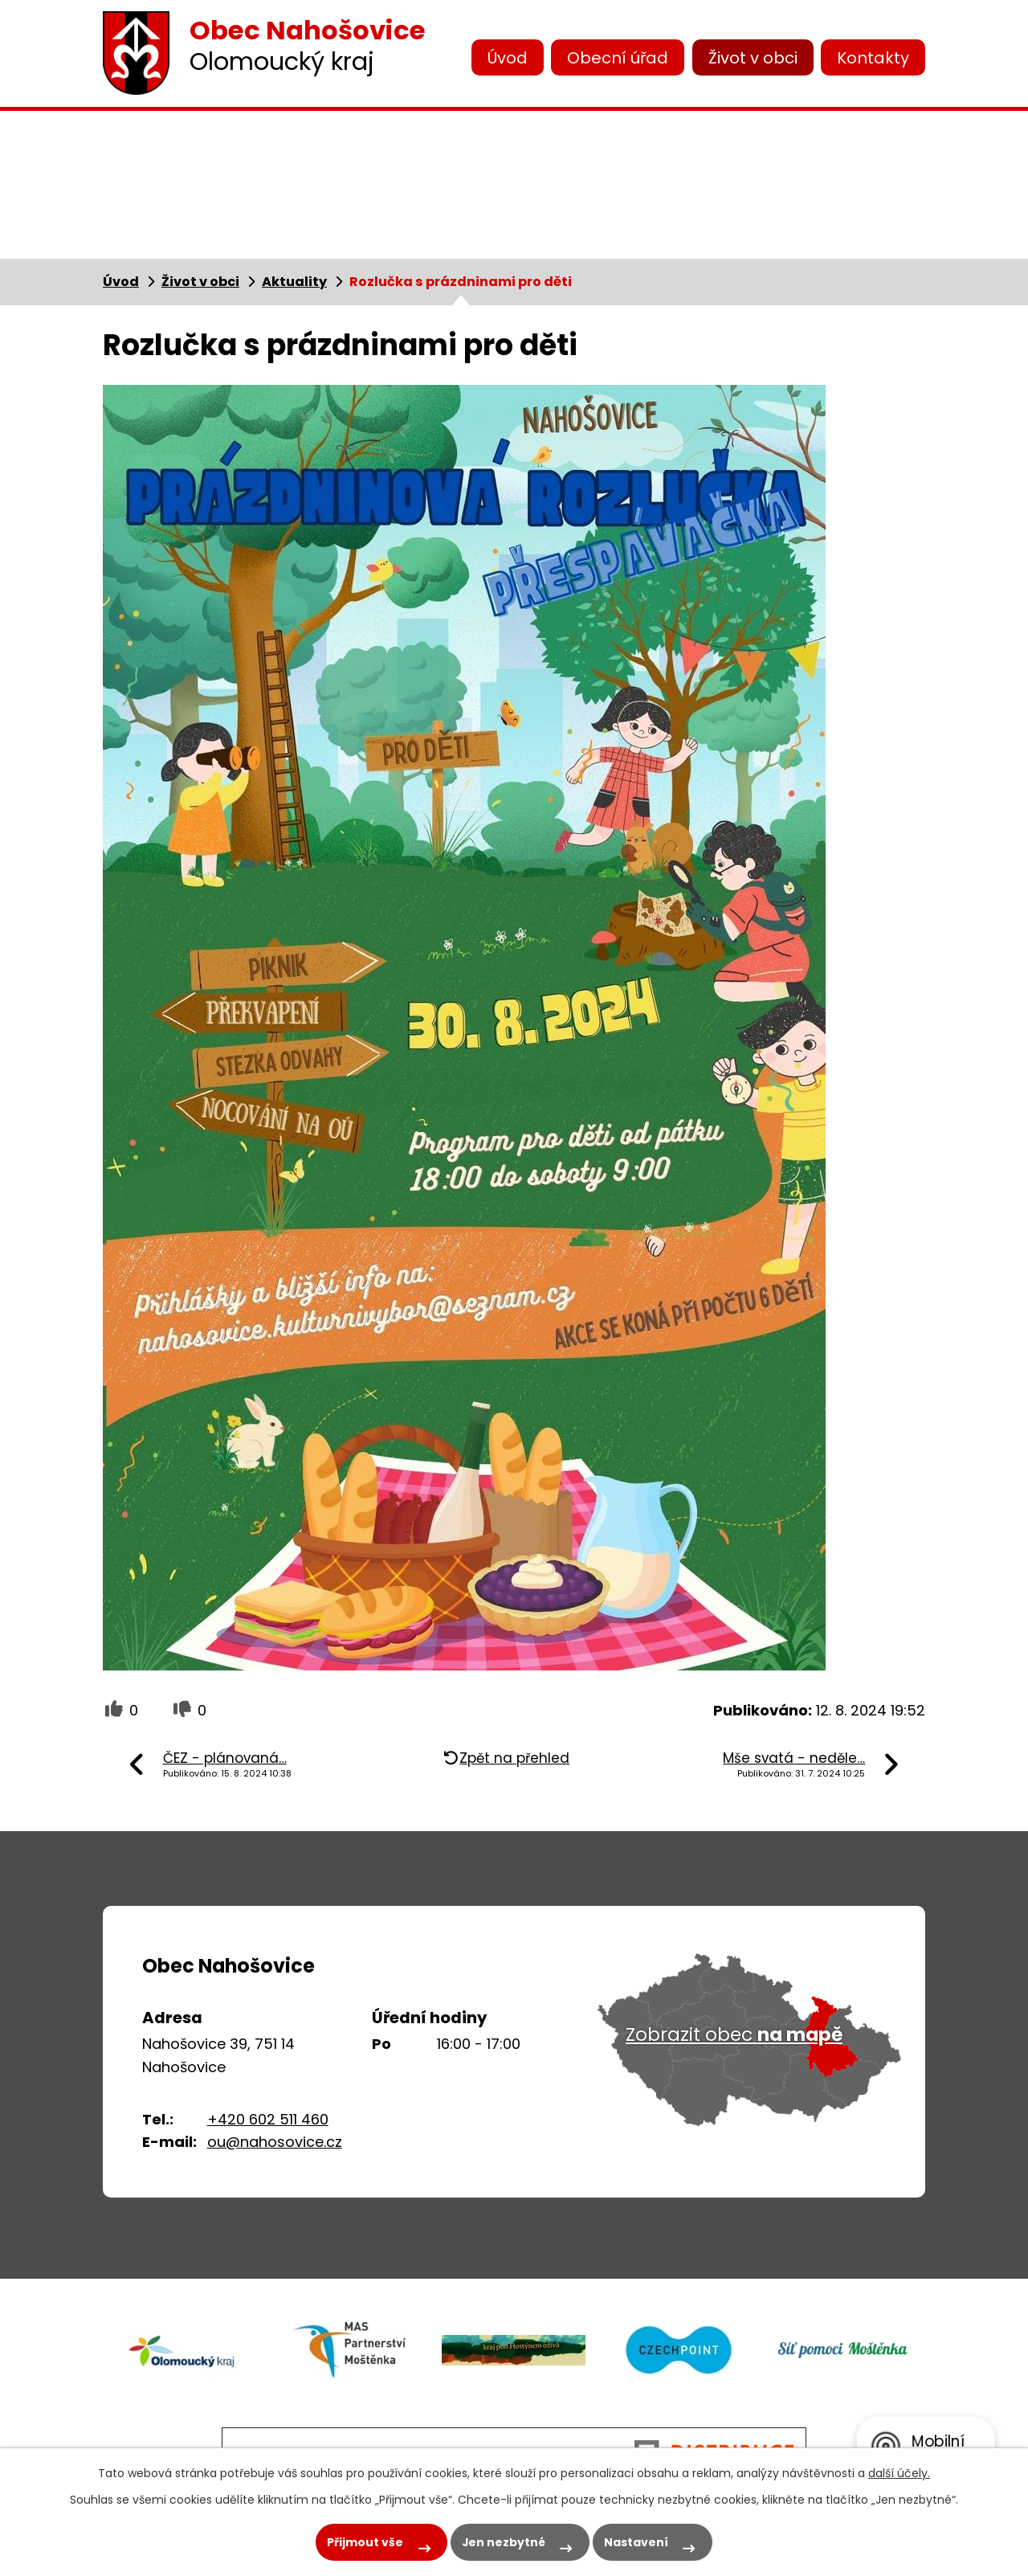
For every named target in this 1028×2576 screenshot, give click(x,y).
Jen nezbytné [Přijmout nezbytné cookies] (503, 2541)
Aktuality (294, 281)
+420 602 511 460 (267, 2119)
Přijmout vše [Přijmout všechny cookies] (363, 2541)
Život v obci (753, 58)
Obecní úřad (617, 58)
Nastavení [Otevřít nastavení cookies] (637, 2541)
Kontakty (873, 58)
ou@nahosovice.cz (274, 2142)
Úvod (507, 58)
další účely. (899, 2473)
